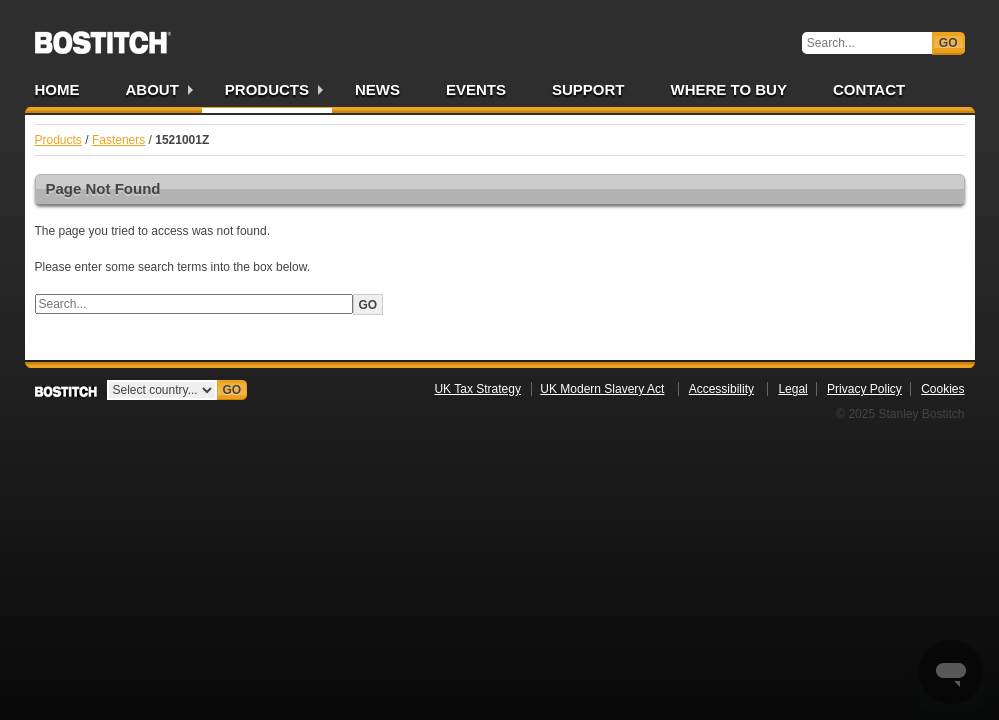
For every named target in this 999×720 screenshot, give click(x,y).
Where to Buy (729, 89)
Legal (792, 389)
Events (476, 89)
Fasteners (118, 140)
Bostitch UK (103, 36)
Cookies (942, 389)
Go (948, 43)
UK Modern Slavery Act (602, 389)
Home (57, 89)
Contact (869, 89)
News (377, 89)
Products (267, 89)
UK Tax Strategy (477, 389)
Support (588, 89)
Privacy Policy (864, 389)
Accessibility (721, 389)
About (152, 89)
